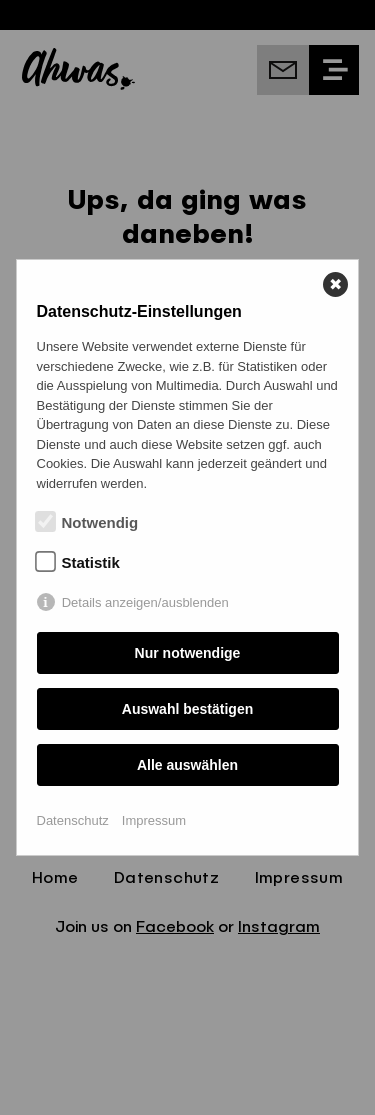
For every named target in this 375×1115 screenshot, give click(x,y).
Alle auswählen (187, 765)
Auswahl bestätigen (187, 709)
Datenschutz (73, 820)
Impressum (154, 820)
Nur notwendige (188, 653)
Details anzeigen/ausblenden (145, 602)
